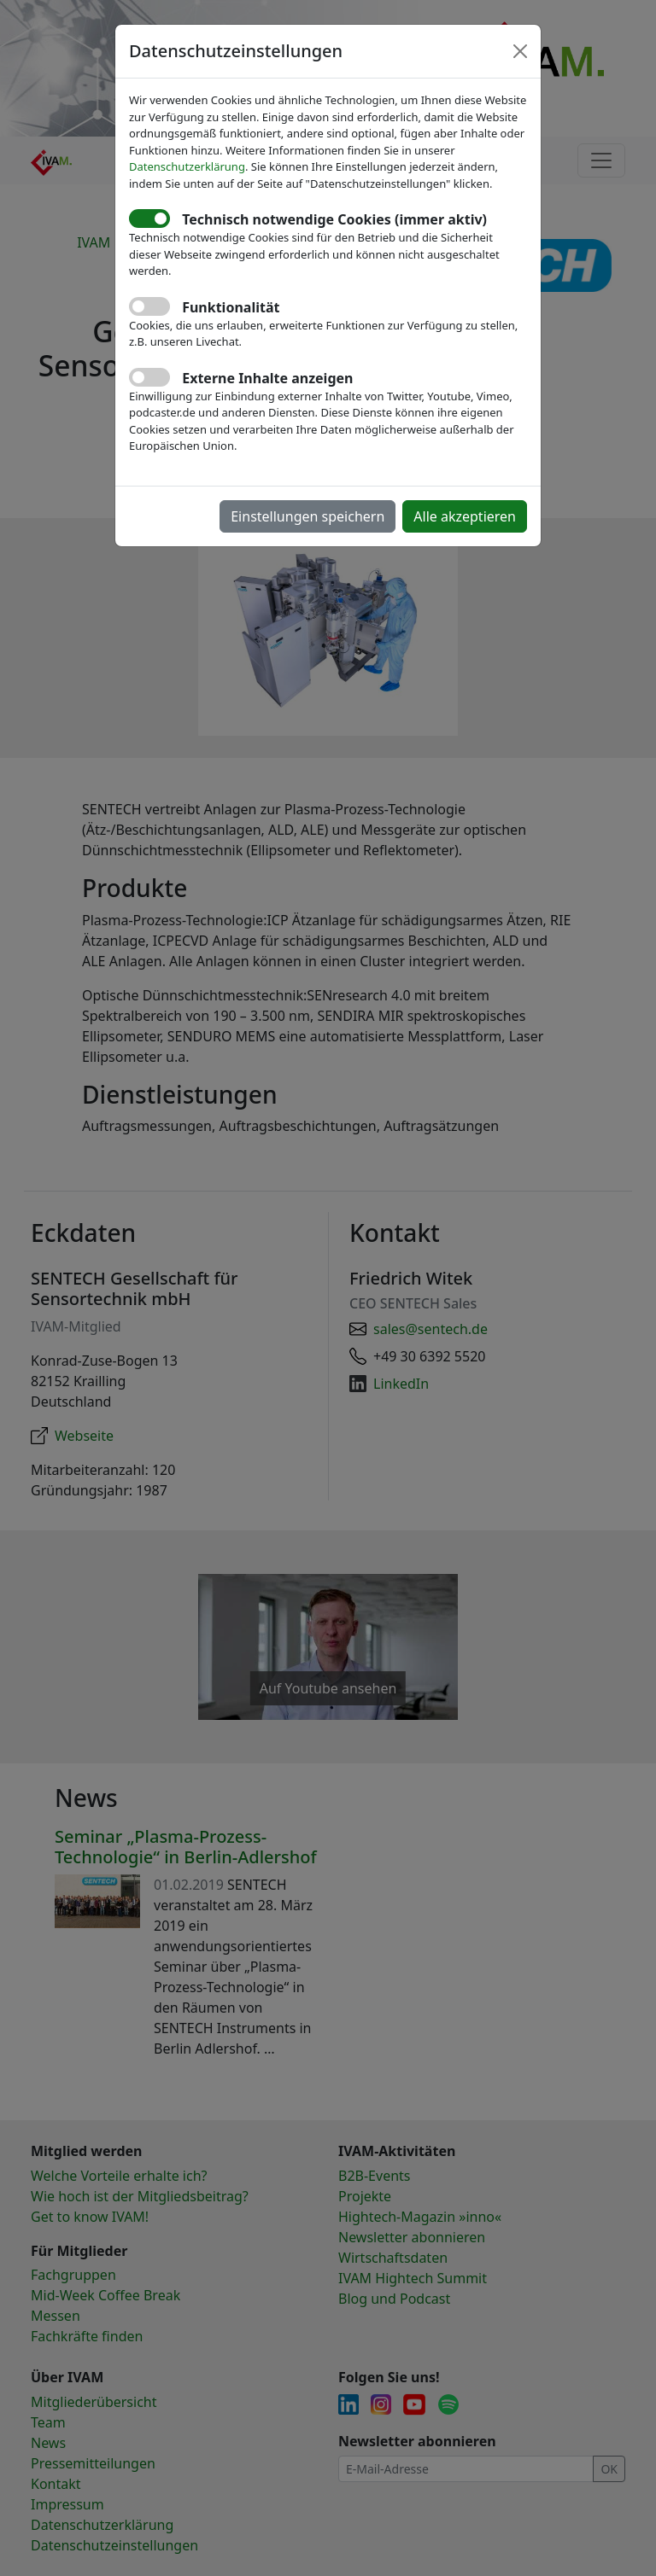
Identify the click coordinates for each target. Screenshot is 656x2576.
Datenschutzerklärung (187, 166)
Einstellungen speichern (307, 516)
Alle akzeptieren (464, 516)
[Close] (520, 51)
